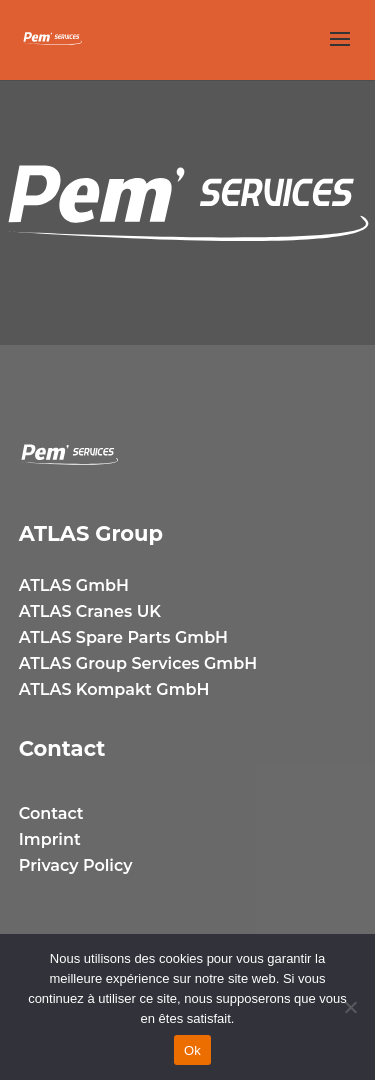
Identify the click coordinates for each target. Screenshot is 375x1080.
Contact (51, 813)
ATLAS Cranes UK (90, 611)
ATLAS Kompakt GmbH (114, 689)
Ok (192, 1050)
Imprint (50, 839)
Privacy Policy (76, 865)
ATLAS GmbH (74, 585)
